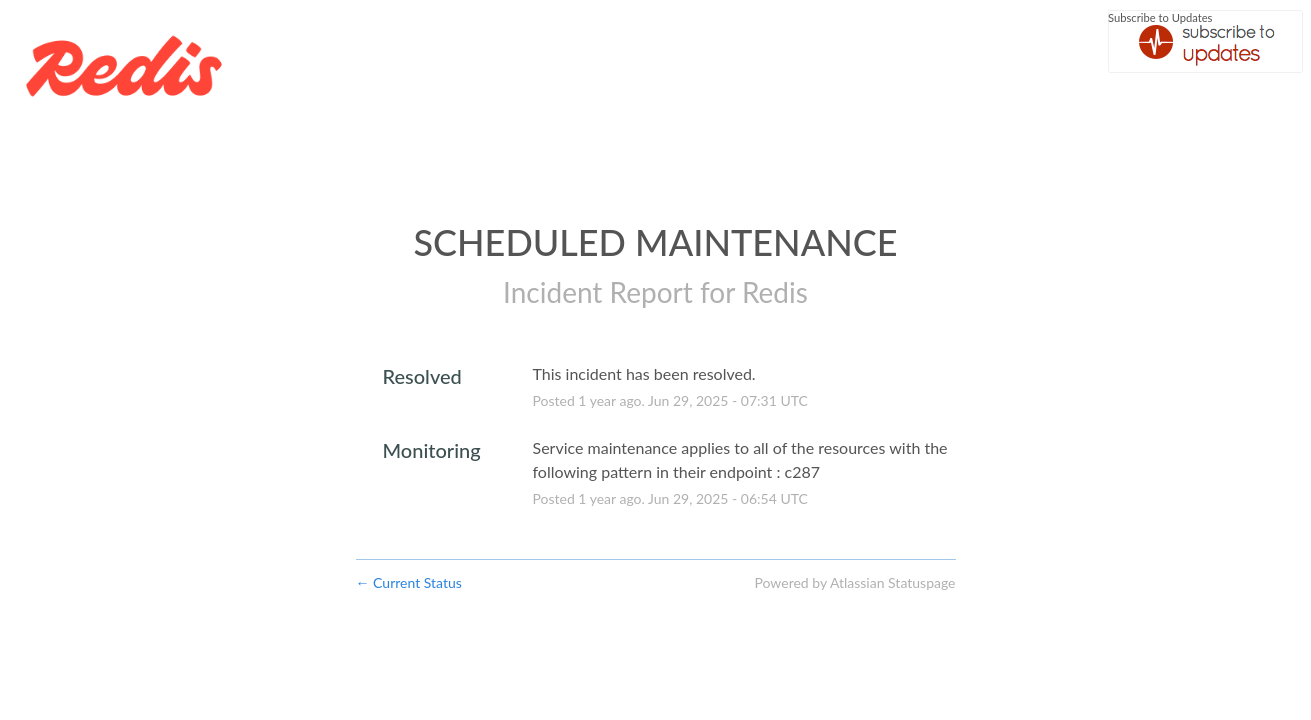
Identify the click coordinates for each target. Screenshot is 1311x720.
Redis (775, 292)
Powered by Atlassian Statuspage (854, 582)
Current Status (409, 582)
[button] (1205, 41)
